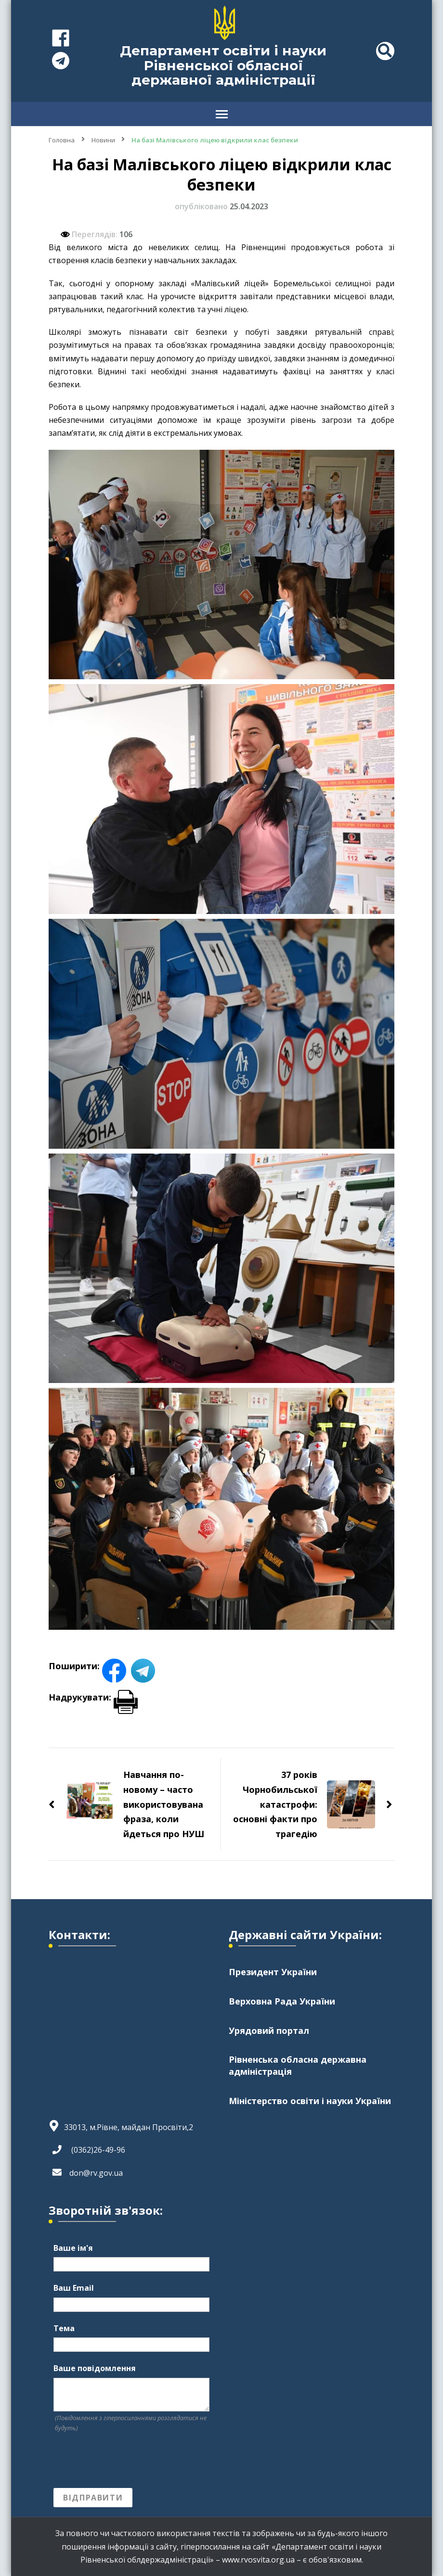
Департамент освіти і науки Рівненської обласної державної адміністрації (223, 65)
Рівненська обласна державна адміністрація (297, 2066)
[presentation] (126, 2460)
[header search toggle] (385, 51)
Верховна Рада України (282, 2001)
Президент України (273, 1972)
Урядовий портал (269, 2030)
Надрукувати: (93, 1697)
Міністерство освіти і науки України (310, 2101)
